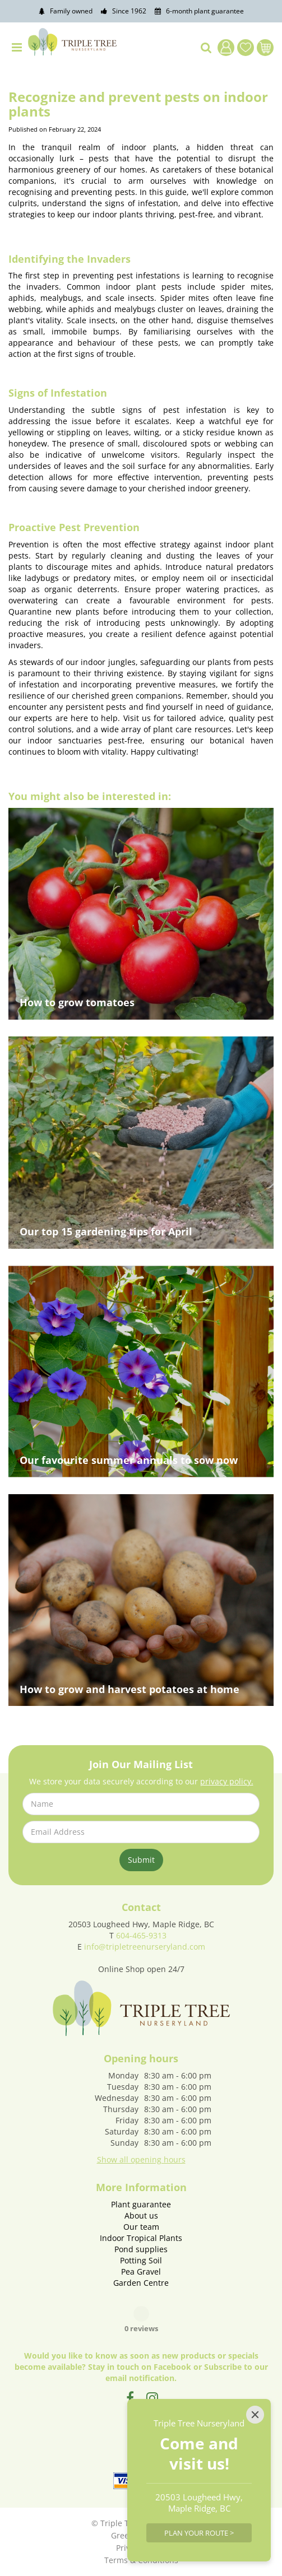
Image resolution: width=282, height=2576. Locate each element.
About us (141, 2215)
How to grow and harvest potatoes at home (129, 1689)
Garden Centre (141, 2282)
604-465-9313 (141, 1935)
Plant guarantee (141, 2204)
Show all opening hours (141, 2159)
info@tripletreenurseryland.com (144, 1946)
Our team (141, 2226)
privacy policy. (226, 1781)
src (206, 47)
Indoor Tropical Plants (141, 2238)
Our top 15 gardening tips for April (106, 1231)
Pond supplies (141, 2249)
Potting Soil (141, 2260)
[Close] (255, 2415)
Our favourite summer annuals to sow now (129, 1460)
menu (16, 47)
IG (152, 2397)
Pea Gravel (141, 2271)
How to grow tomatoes (77, 1002)
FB (130, 2397)
